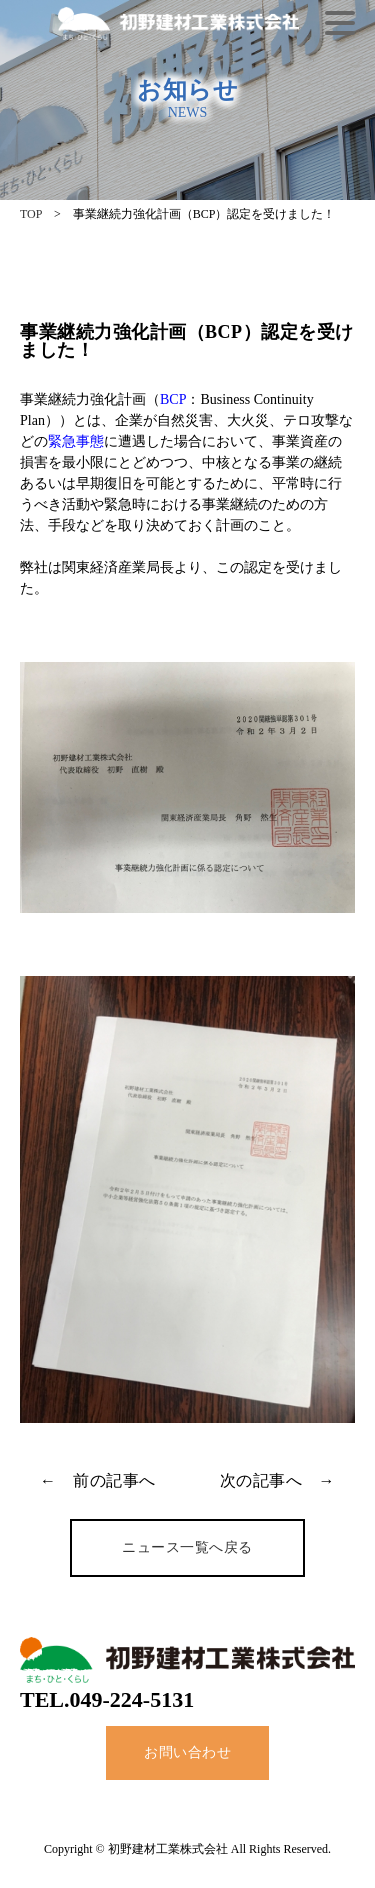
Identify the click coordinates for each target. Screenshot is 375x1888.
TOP (31, 214)
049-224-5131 (132, 1699)
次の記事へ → (278, 1481)
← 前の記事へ (98, 1481)
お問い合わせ (187, 1752)
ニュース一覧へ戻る (187, 1547)
